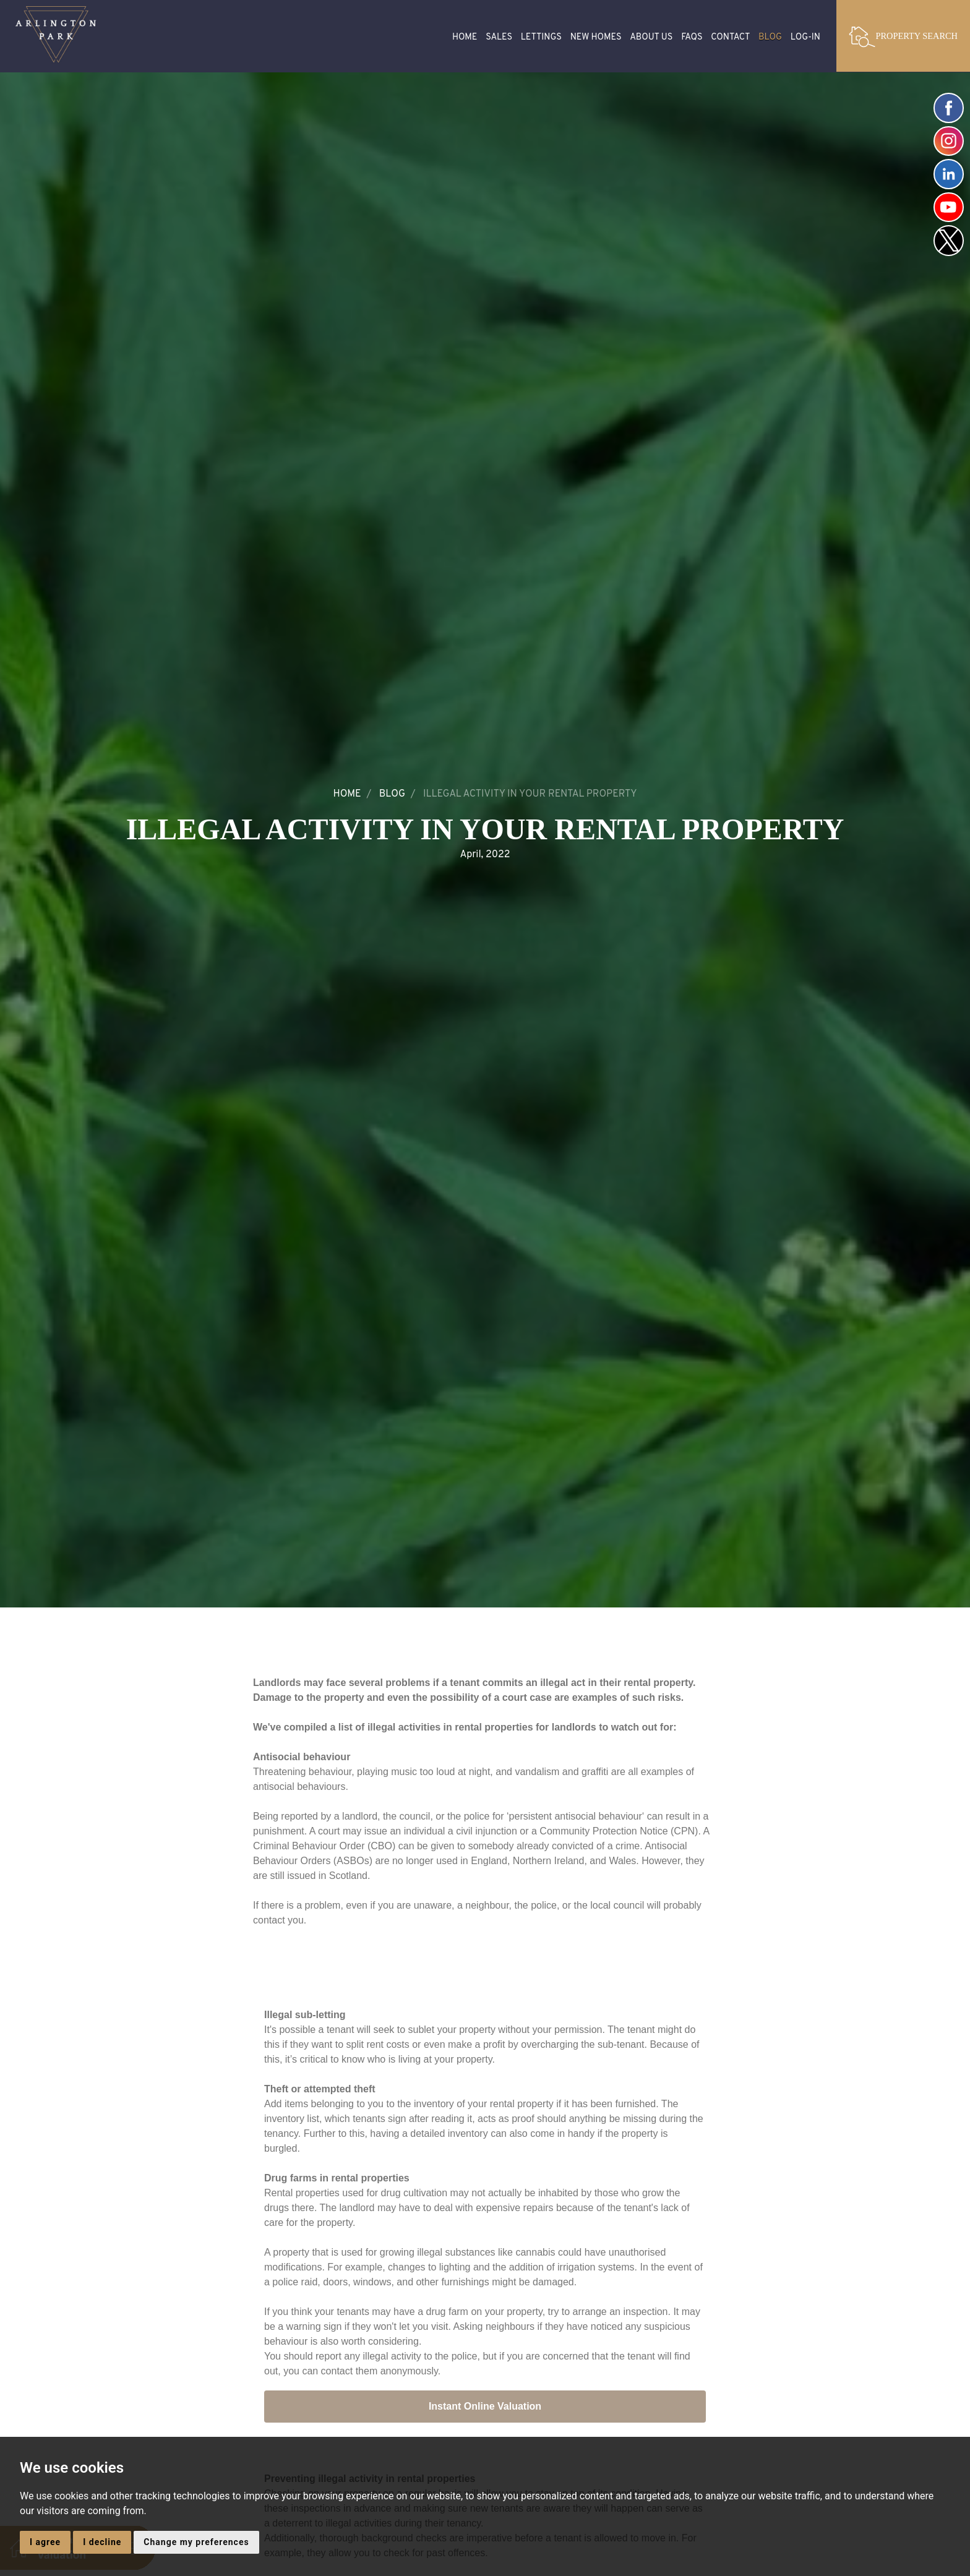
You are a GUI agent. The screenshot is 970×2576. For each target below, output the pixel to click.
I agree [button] (45, 2542)
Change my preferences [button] (196, 2542)
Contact (730, 37)
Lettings (541, 37)
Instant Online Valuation (485, 2406)
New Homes (596, 37)
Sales (499, 37)
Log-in (805, 37)
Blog (770, 37)
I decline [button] (102, 2542)
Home (465, 37)
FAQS (691, 37)
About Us (651, 37)
